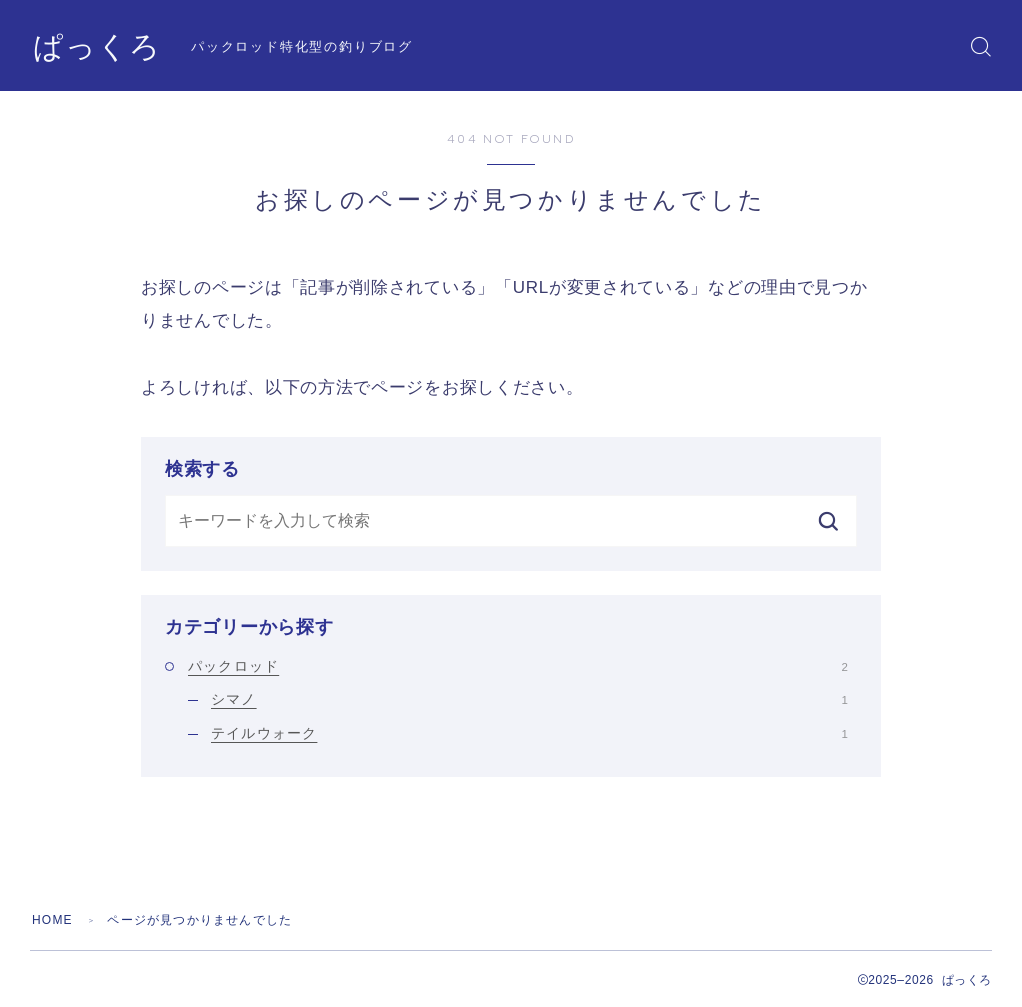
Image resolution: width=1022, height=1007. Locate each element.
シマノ (529, 699)
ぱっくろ (97, 46)
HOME (52, 920)
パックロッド (518, 666)
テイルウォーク (529, 733)
